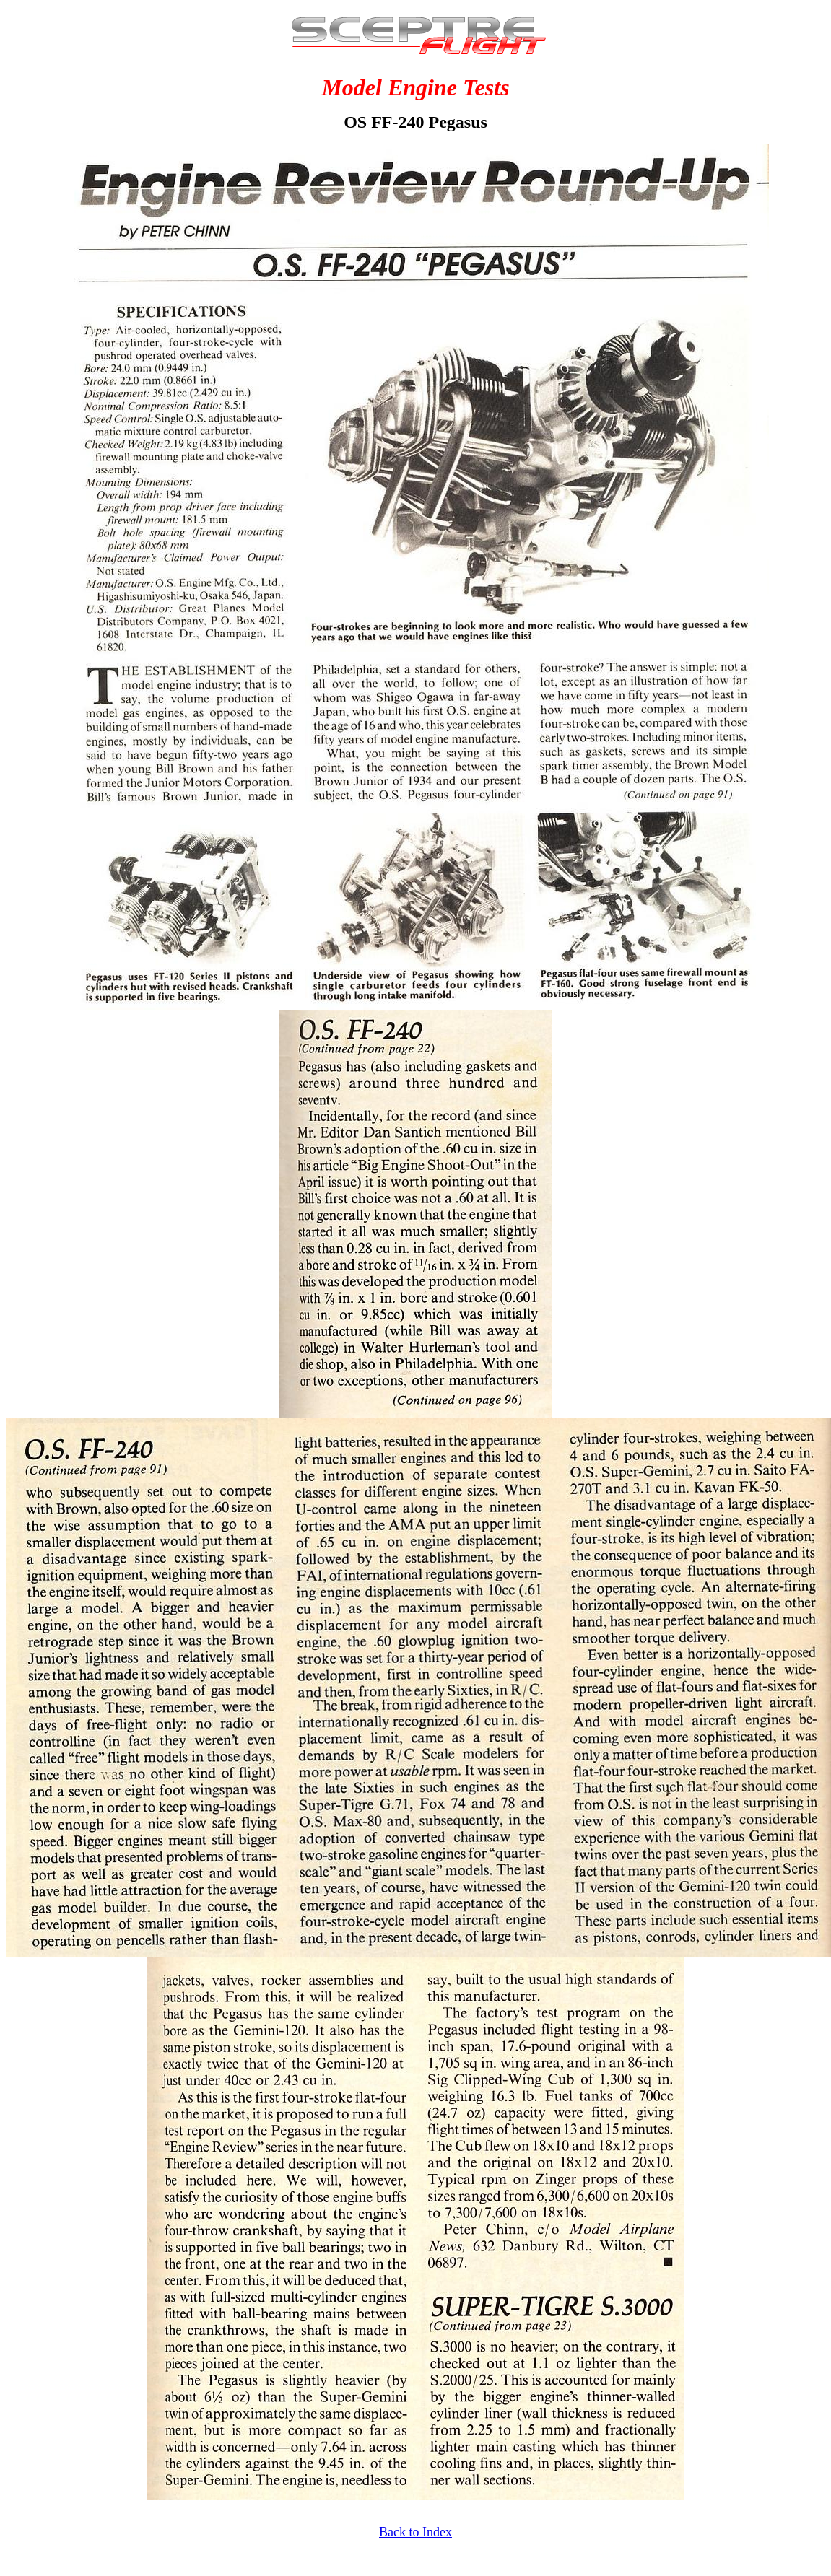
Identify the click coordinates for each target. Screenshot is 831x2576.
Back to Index (415, 2532)
